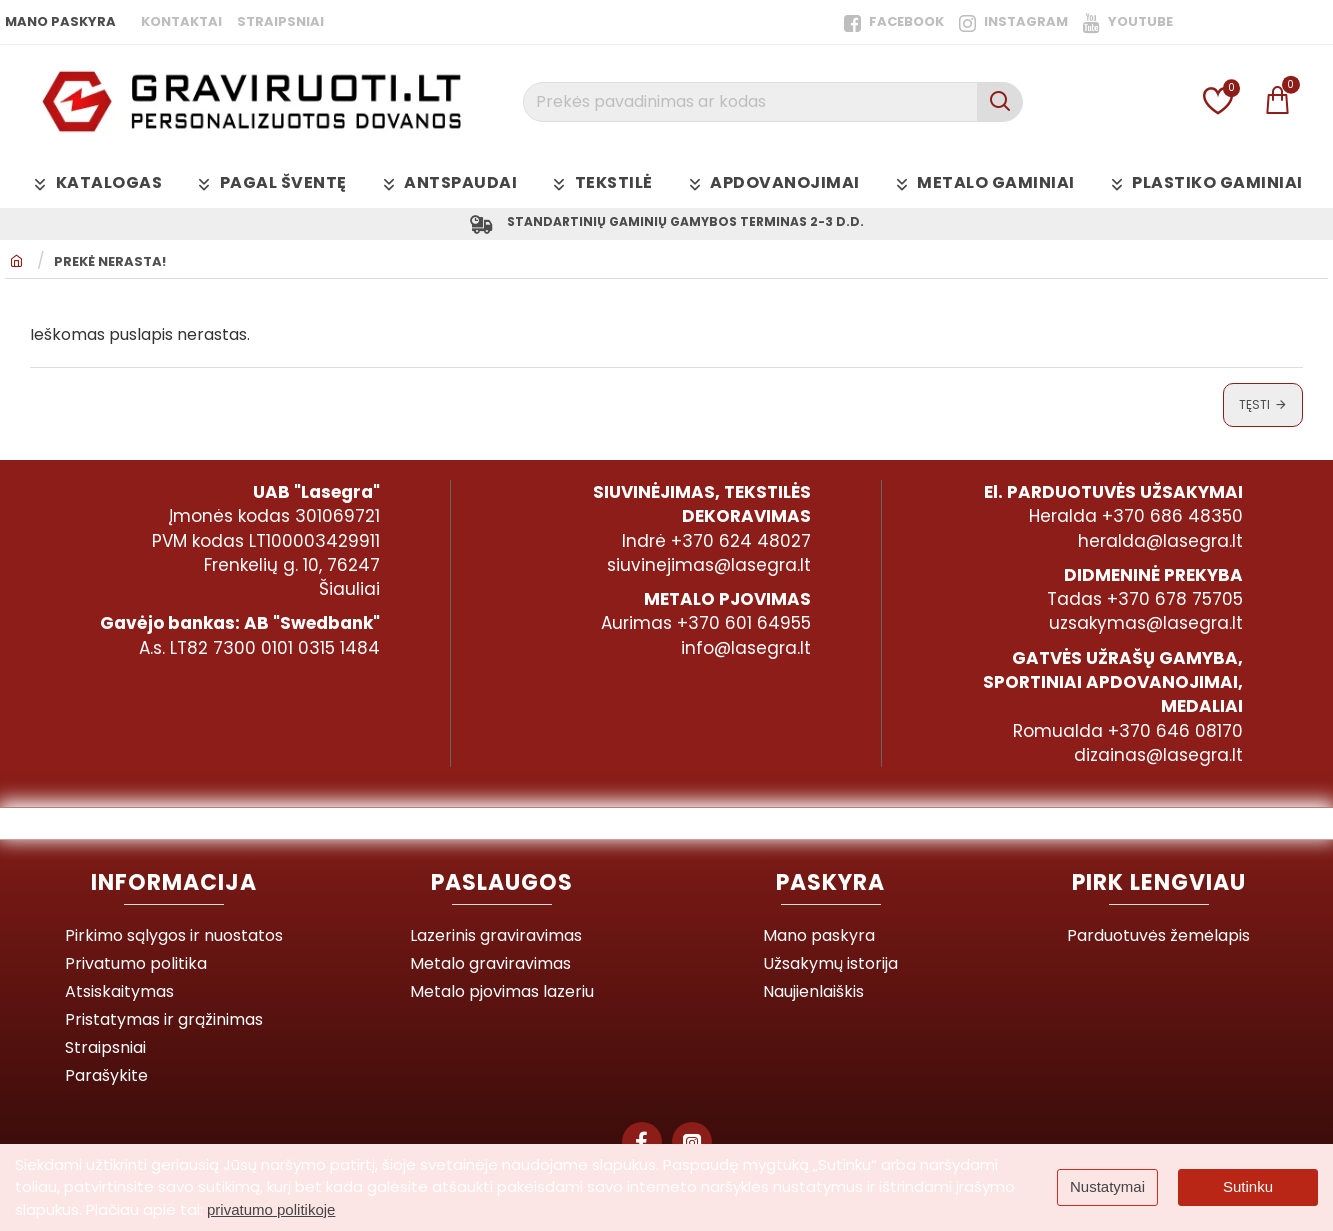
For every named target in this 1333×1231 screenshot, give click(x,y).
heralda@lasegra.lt (1160, 541)
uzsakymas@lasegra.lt (1146, 624)
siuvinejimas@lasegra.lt (709, 565)
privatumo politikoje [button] (271, 1209)
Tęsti (1254, 407)
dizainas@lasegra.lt (1158, 755)
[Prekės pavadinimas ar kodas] (999, 102)
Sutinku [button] (1248, 1186)
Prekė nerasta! (110, 266)
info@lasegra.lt (746, 648)
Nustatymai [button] (1107, 1186)
